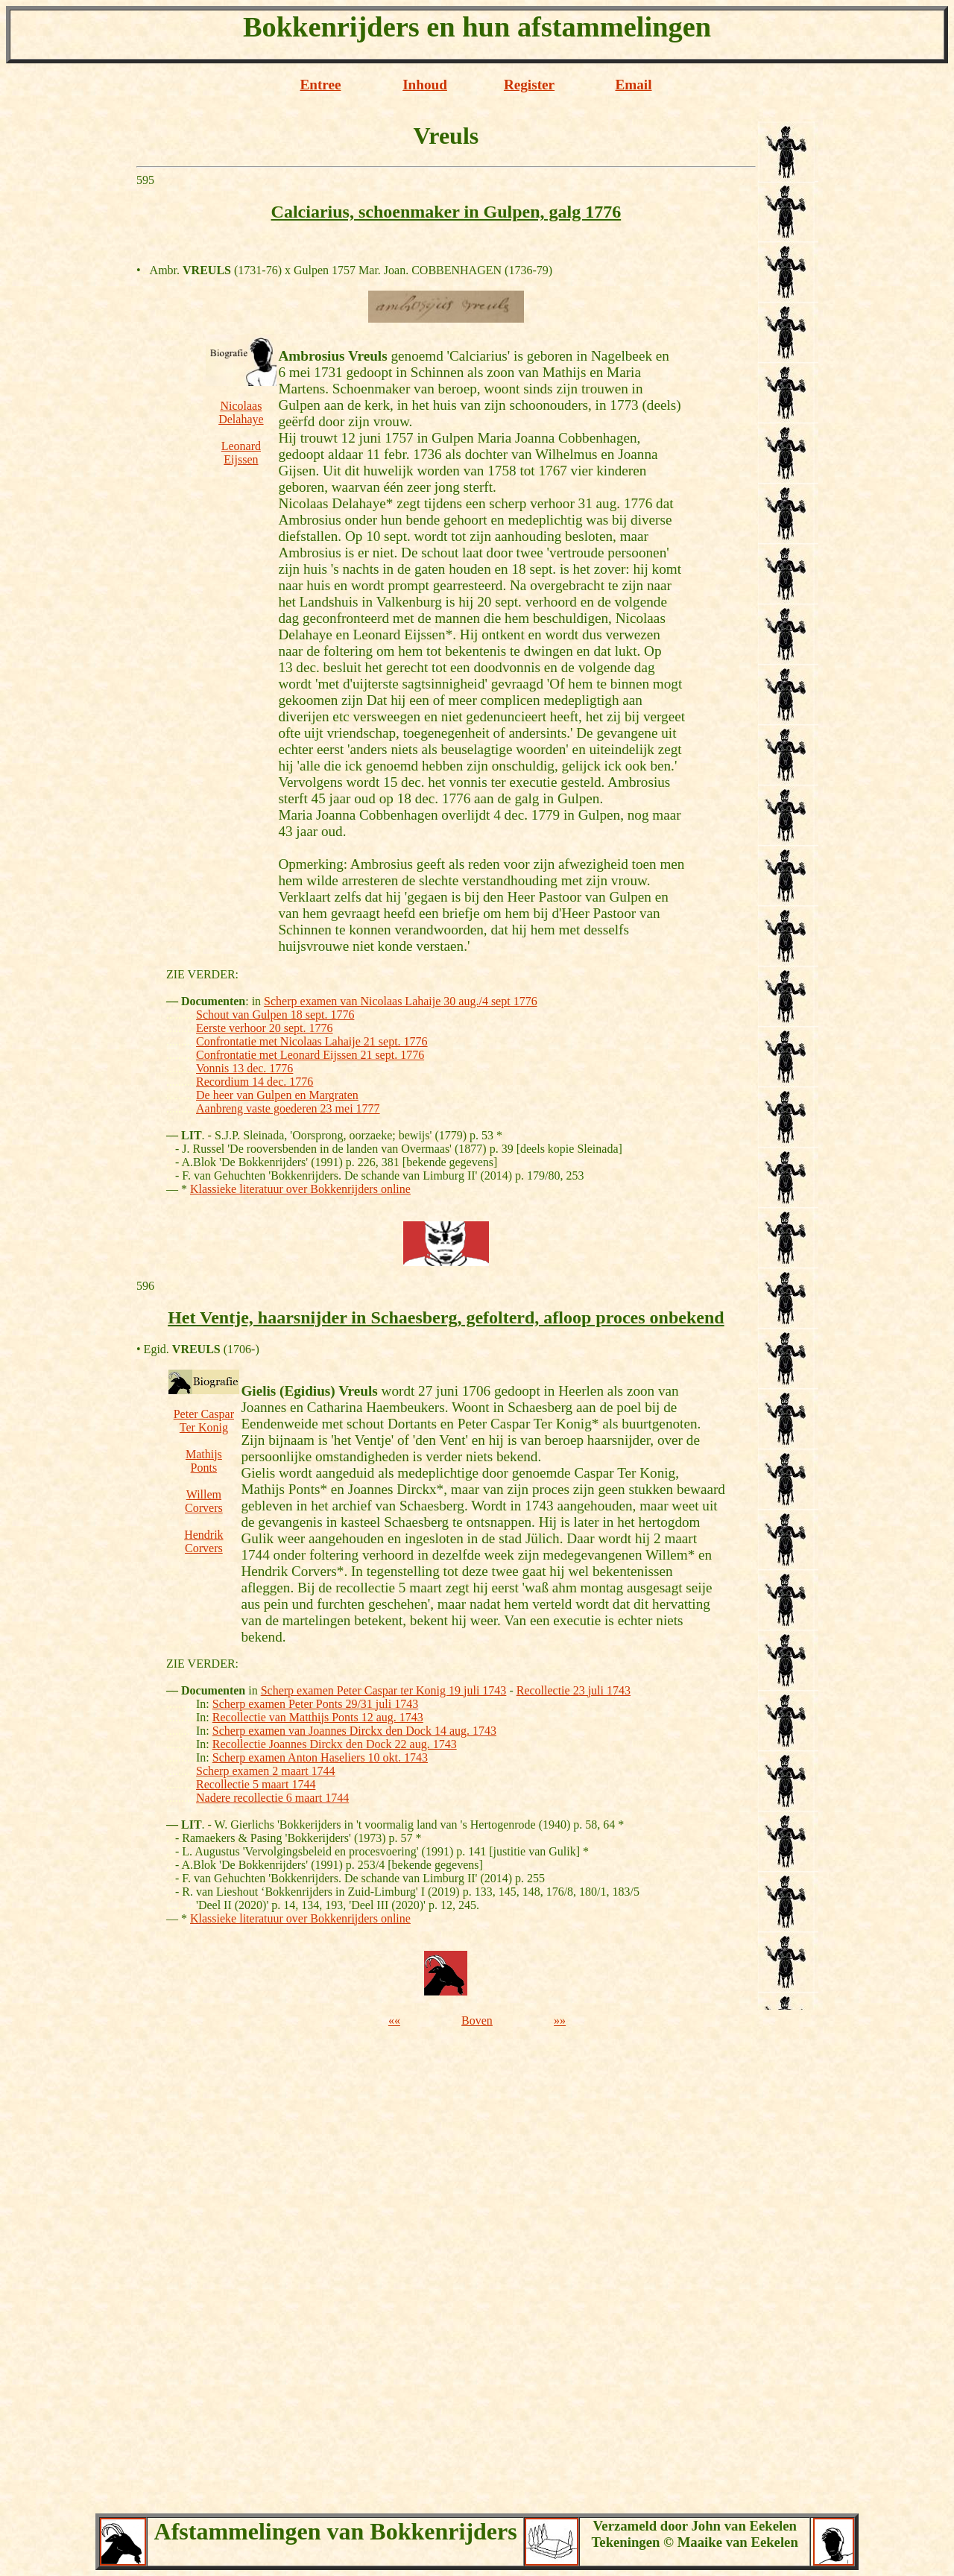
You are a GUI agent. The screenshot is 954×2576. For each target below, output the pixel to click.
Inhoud (424, 84)
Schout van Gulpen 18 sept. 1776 (275, 1014)
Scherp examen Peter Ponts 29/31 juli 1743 (315, 1703)
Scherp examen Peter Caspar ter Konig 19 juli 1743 (384, 1690)
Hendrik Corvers (203, 1541)
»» (560, 2020)
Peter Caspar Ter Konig (204, 1421)
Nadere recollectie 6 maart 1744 (272, 1797)
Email (633, 84)
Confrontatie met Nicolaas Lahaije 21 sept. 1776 (312, 1041)
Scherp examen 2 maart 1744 (265, 1771)
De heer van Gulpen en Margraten (277, 1095)
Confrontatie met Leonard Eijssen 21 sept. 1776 (310, 1054)
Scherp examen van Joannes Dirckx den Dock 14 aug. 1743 (354, 1730)
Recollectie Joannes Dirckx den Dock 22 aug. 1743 (334, 1744)
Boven (477, 2020)
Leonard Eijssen (241, 453)
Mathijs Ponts (204, 1461)
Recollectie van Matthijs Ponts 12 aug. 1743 (317, 1717)
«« (394, 2020)
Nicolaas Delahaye (240, 412)
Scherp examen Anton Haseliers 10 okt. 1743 (320, 1757)
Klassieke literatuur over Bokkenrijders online (300, 1189)
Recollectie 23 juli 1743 (574, 1690)
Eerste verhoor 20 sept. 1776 (264, 1028)
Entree (320, 84)
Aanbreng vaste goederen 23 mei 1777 (288, 1108)
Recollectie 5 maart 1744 (255, 1784)
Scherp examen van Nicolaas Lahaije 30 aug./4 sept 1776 (400, 1001)
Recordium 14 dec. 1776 (254, 1081)
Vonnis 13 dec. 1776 (244, 1068)
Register (529, 84)
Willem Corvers (204, 1501)
